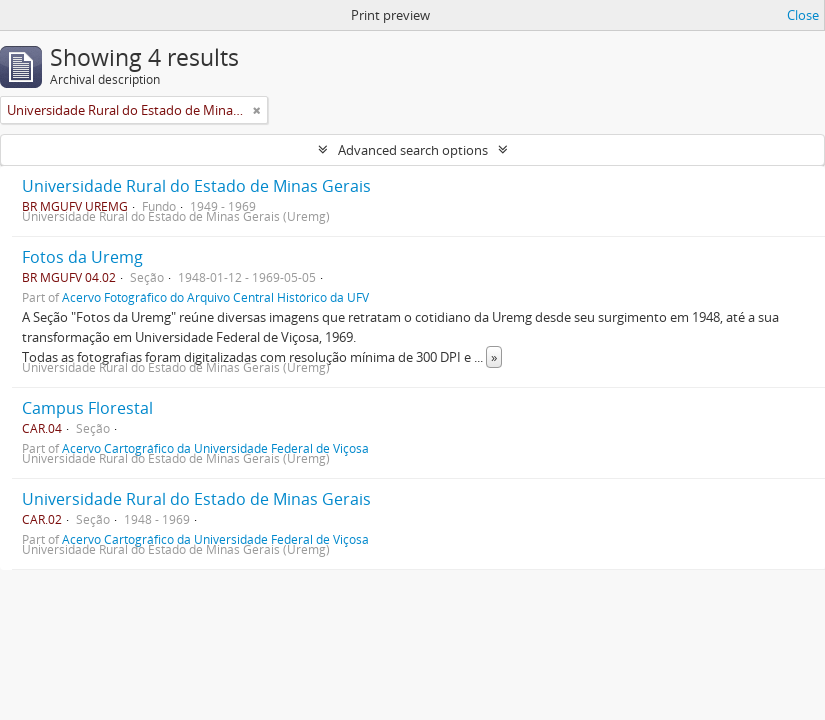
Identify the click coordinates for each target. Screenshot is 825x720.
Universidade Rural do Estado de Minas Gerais (196, 186)
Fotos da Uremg (82, 257)
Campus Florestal (87, 408)
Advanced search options (413, 150)
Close (803, 15)
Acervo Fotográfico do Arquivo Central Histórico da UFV (215, 297)
